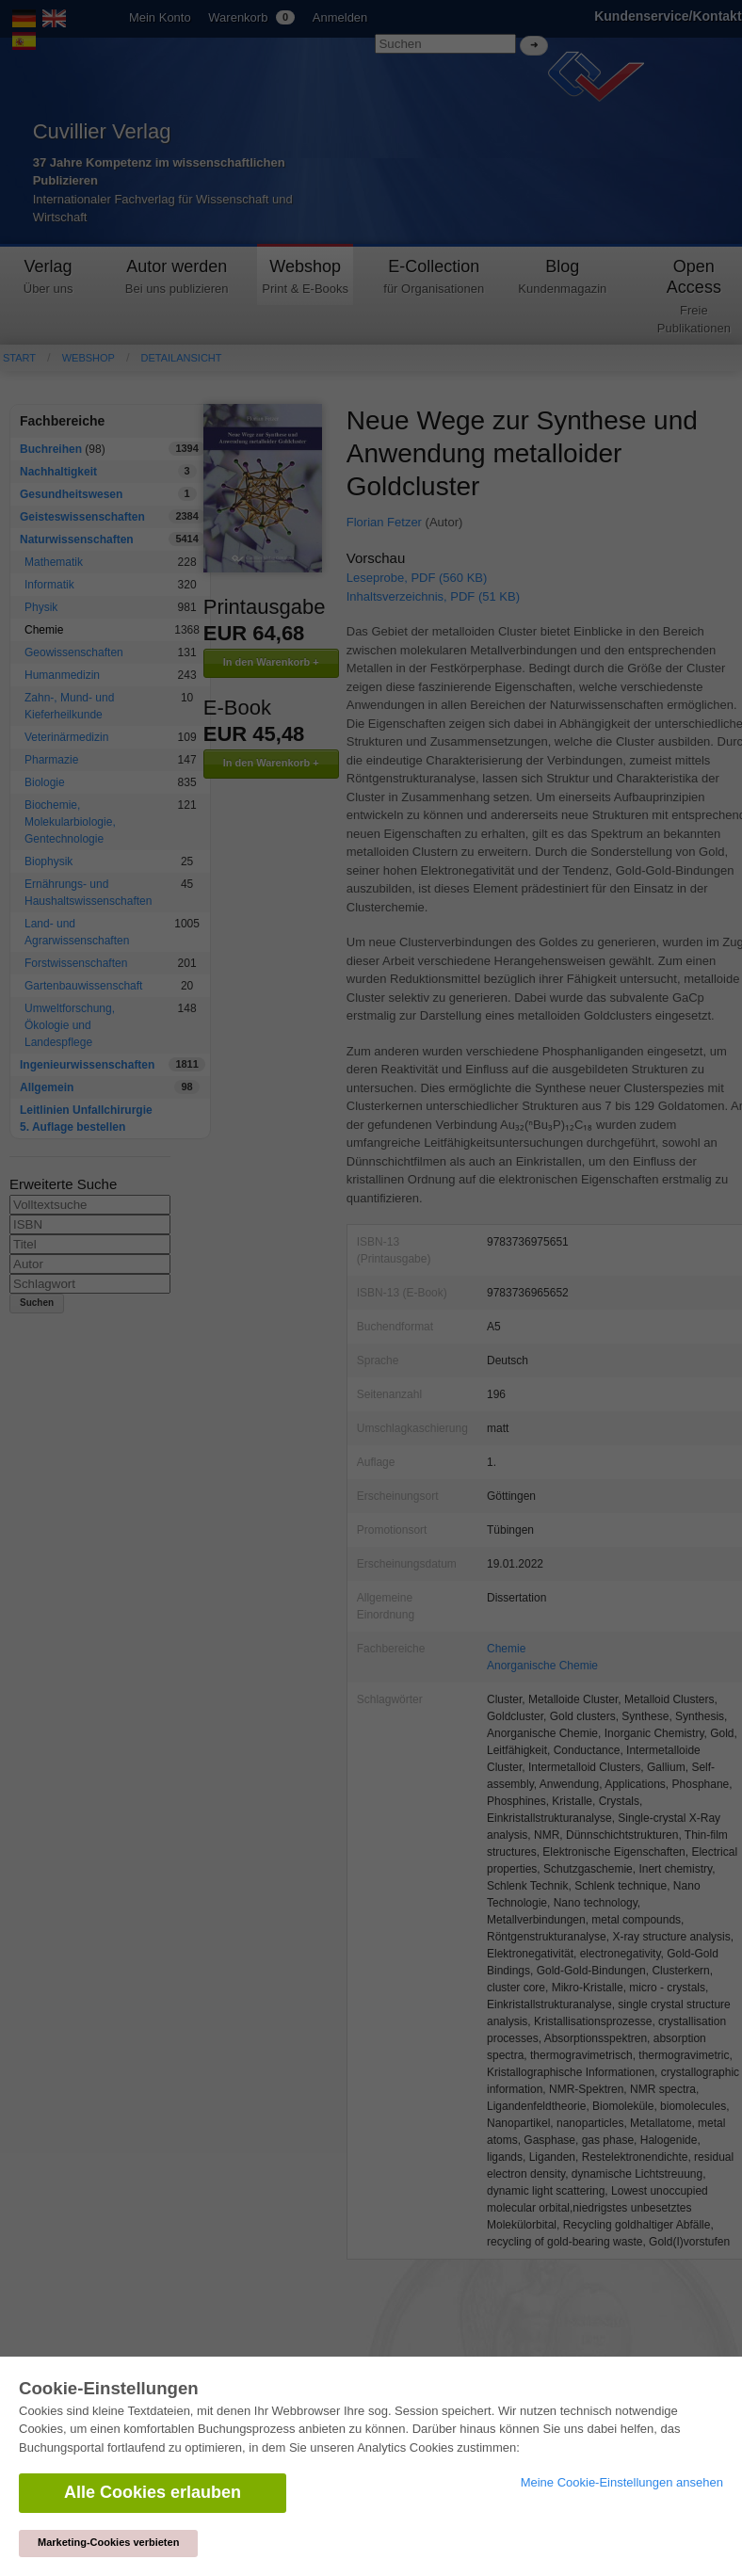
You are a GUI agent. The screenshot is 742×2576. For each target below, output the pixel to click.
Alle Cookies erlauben (152, 2492)
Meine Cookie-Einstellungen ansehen (622, 2482)
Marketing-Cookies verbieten (108, 2542)
